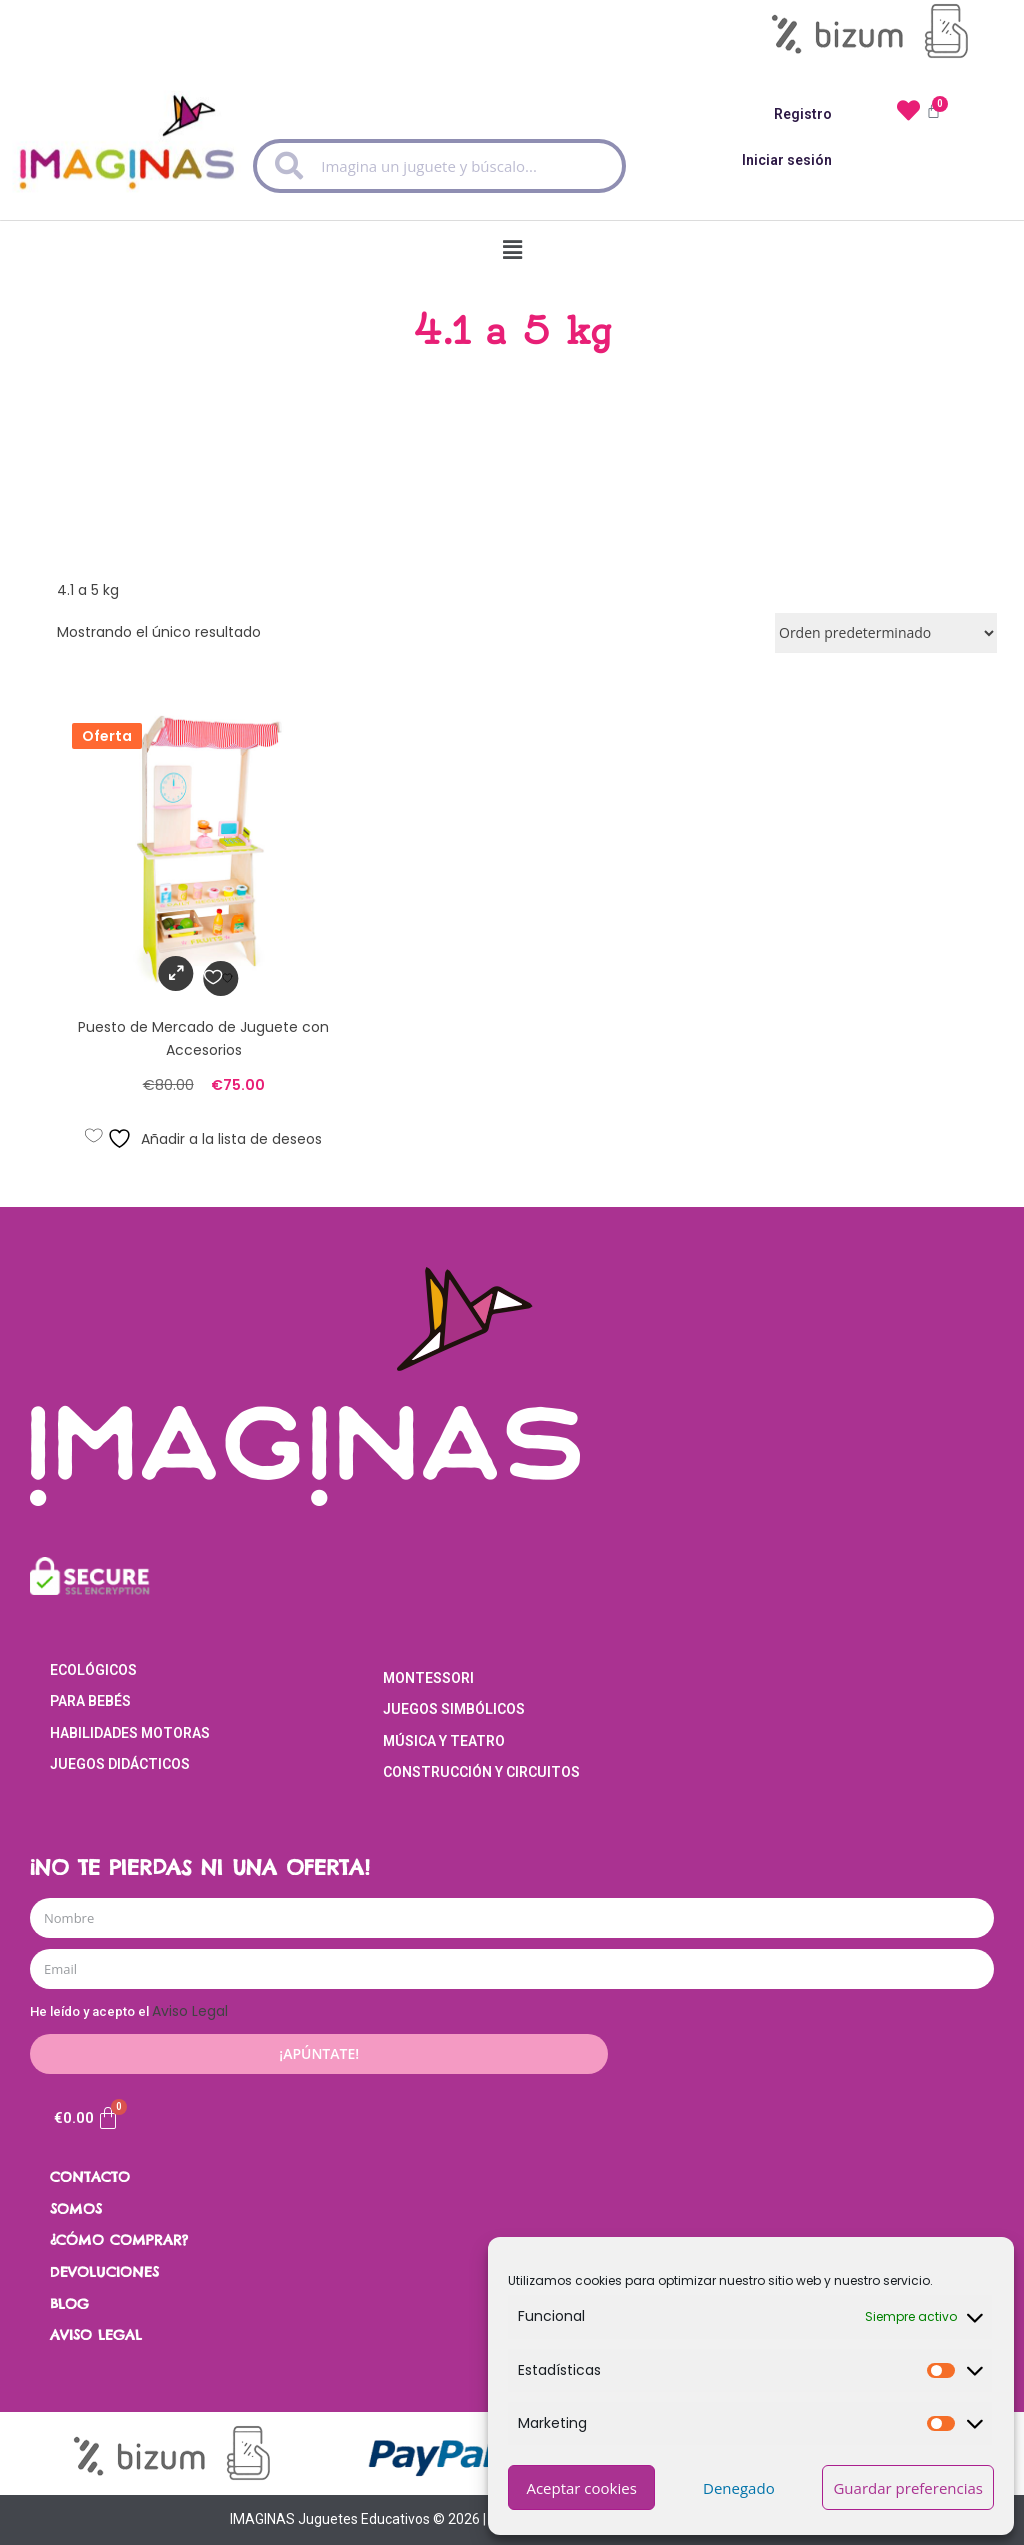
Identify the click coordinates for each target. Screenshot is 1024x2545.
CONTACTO (90, 2177)
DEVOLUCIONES (104, 2272)
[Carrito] (87, 2118)
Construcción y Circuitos (481, 1772)
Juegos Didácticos (120, 1764)
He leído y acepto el (129, 2011)
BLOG (69, 2304)
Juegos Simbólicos (454, 1709)
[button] (512, 245)
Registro (803, 114)
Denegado (739, 2488)
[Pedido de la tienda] (886, 633)
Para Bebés (90, 1701)
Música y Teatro (444, 1741)
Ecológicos (93, 1670)
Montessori (428, 1678)
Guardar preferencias (908, 2488)
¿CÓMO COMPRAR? (119, 2240)
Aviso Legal (190, 2011)
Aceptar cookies (581, 2488)
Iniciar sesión (787, 160)
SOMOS (76, 2209)
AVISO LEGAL (96, 2335)
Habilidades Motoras (130, 1733)
